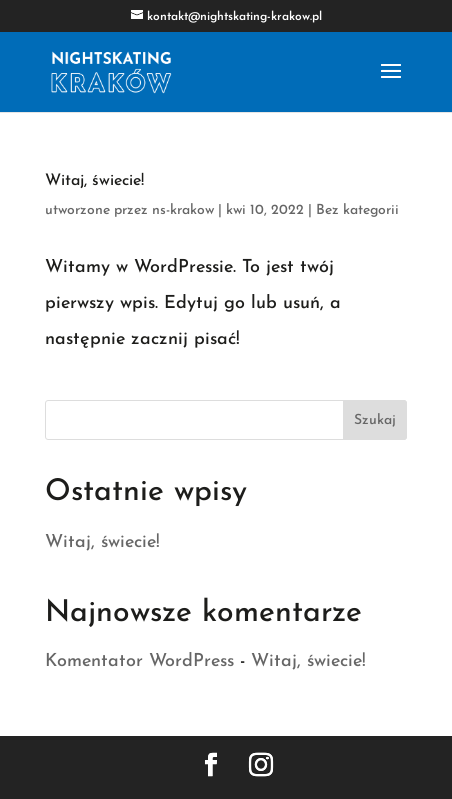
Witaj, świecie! (94, 181)
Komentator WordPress (139, 661)
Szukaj (375, 420)
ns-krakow (183, 210)
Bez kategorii (357, 210)
